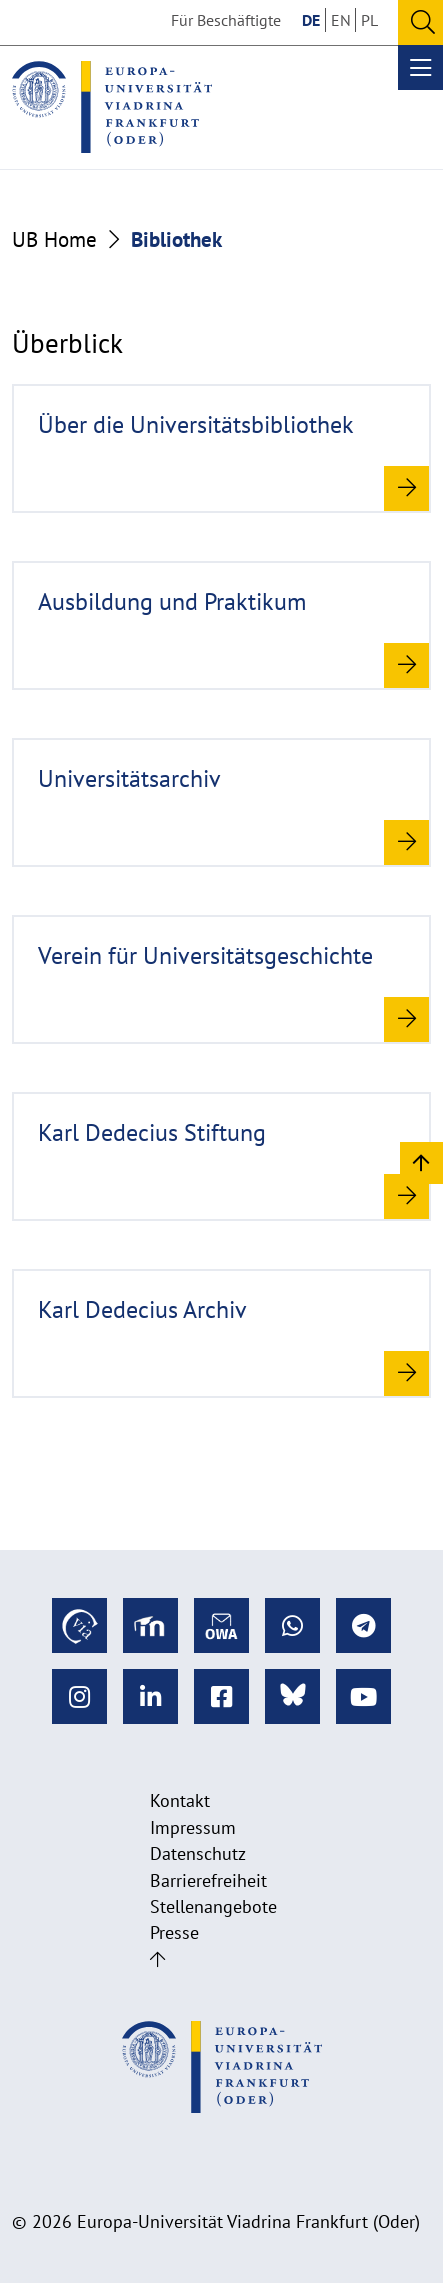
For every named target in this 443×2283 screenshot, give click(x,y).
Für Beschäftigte (226, 20)
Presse (174, 1932)
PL (369, 20)
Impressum (193, 1827)
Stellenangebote (213, 1906)
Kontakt (180, 1800)
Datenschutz (198, 1853)
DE (311, 20)
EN (341, 20)
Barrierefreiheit (208, 1880)
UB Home (54, 239)
